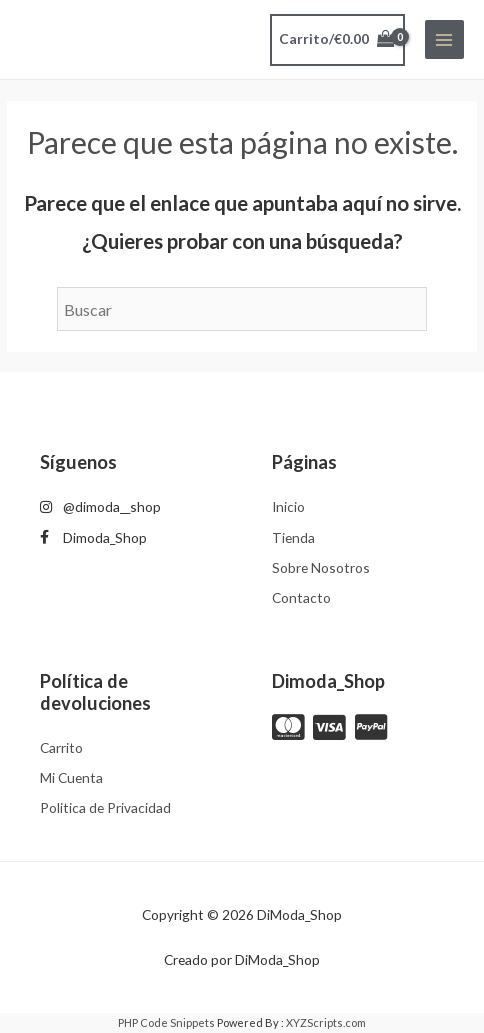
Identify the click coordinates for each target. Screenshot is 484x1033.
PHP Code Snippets (166, 1022)
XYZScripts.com (326, 1022)
